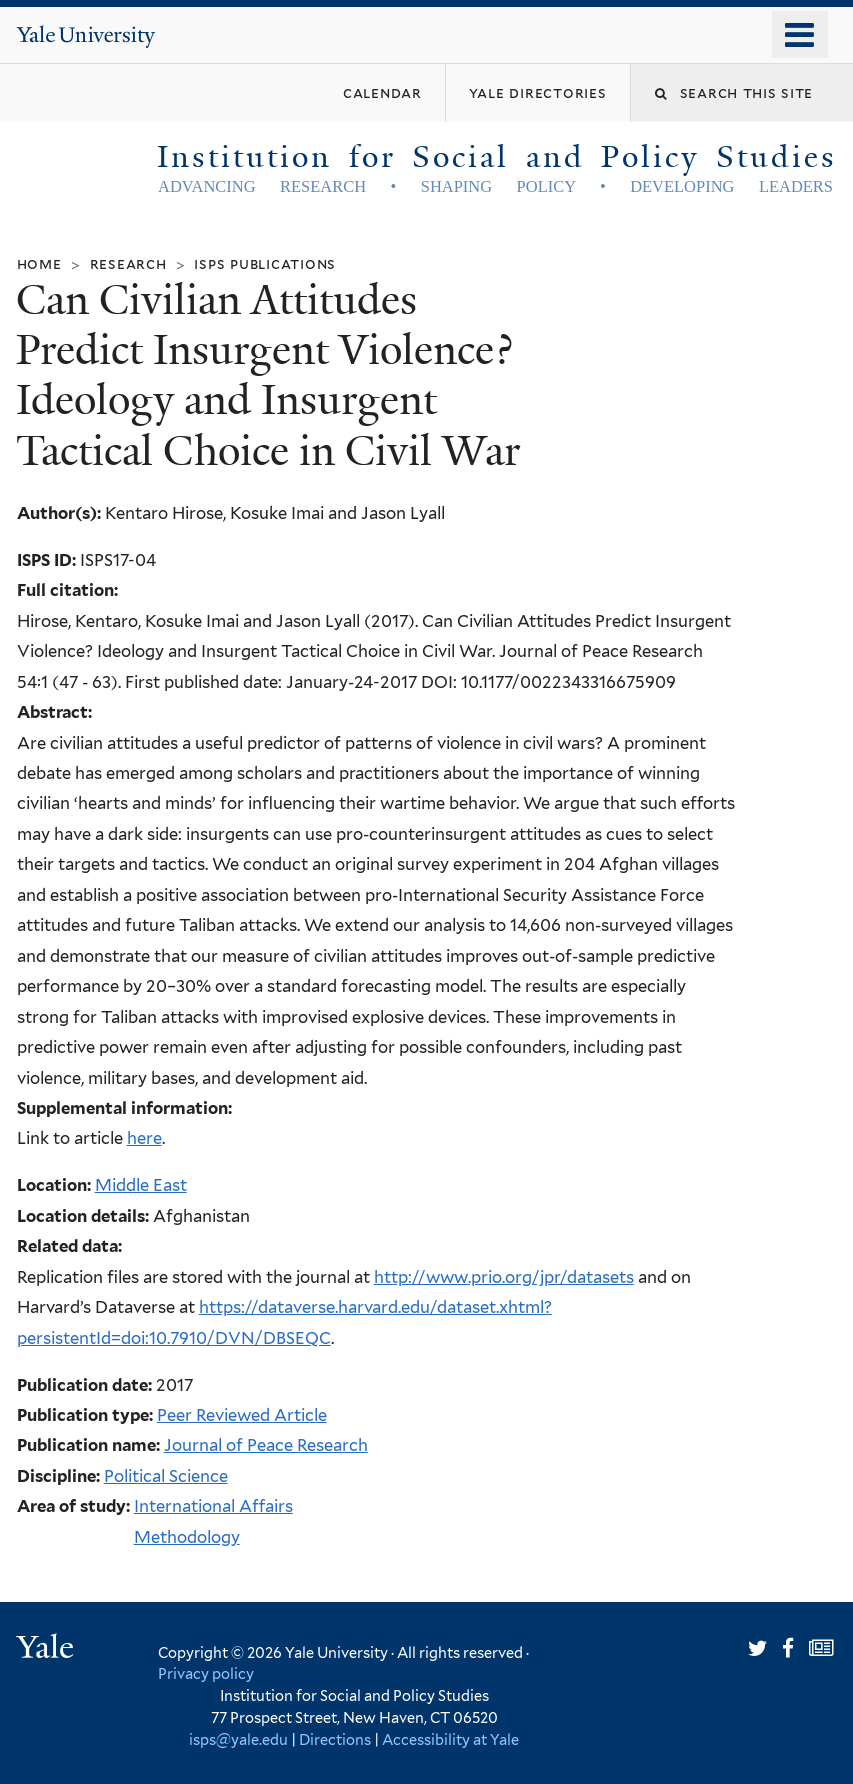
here (144, 1138)
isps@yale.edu (238, 1739)
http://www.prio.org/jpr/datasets (504, 1277)
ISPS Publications (265, 263)
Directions (335, 1739)
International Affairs (213, 1506)
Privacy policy (206, 1673)
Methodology (187, 1537)
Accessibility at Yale (450, 1739)
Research (128, 263)
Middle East (141, 1185)
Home (39, 263)
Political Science (166, 1476)
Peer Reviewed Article (242, 1415)
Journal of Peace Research (266, 1445)
